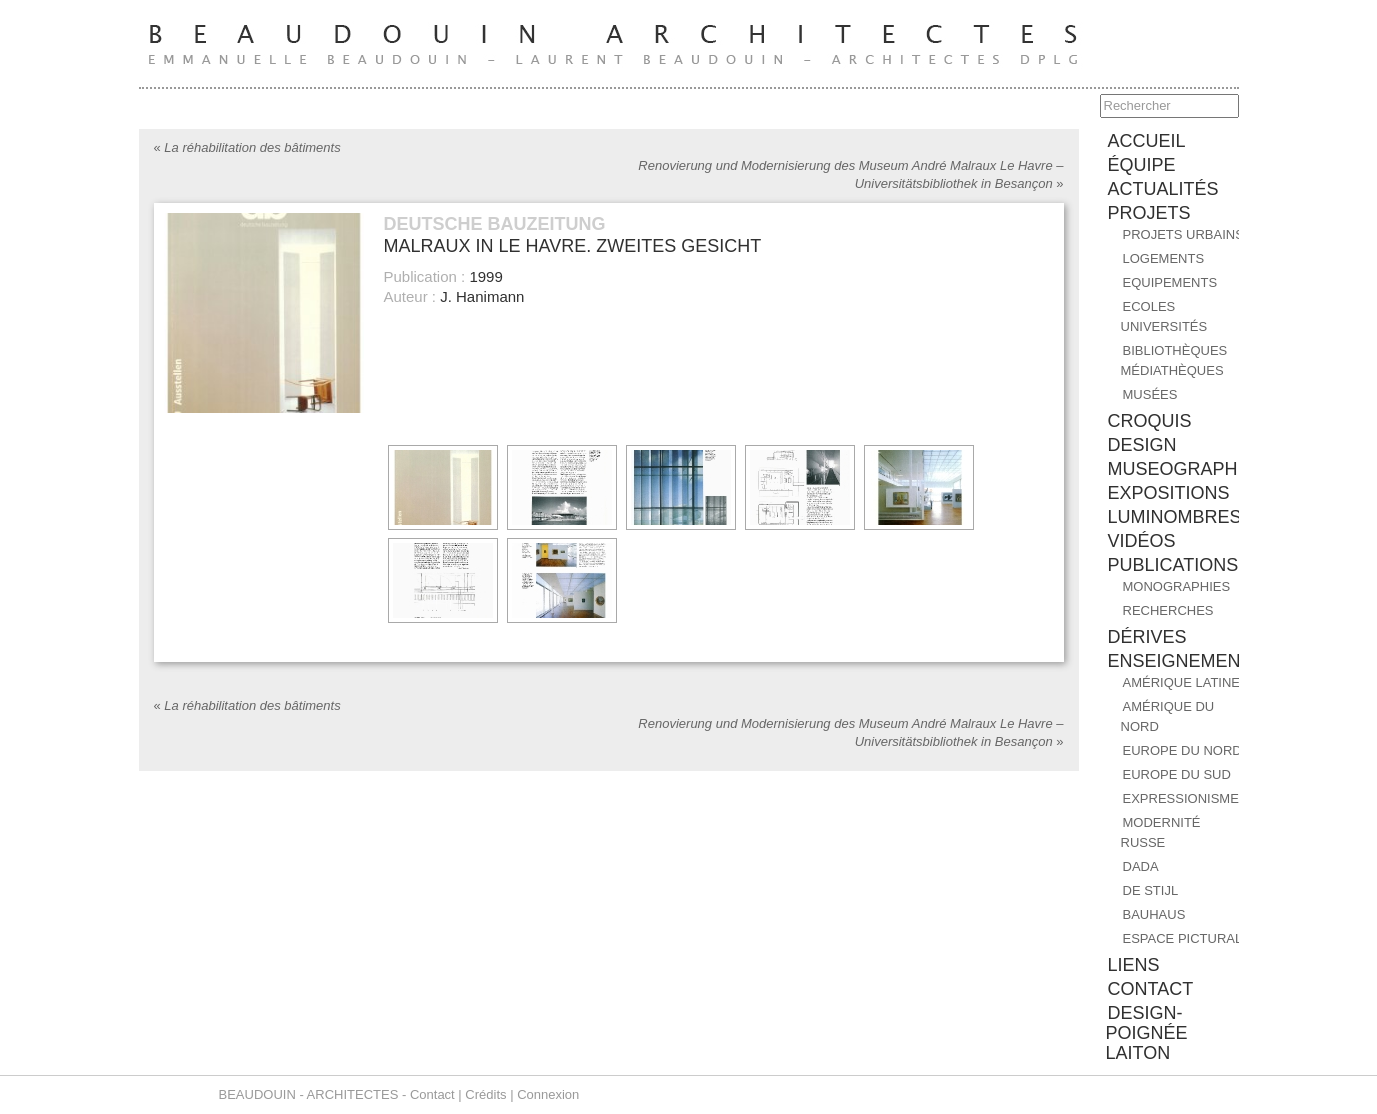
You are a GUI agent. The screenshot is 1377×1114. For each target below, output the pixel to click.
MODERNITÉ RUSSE (1161, 832)
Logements (1164, 258)
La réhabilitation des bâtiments (247, 147)
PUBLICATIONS (1173, 565)
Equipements (1170, 282)
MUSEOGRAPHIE (1181, 469)
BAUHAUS (1154, 914)
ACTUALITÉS (1163, 189)
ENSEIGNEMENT (1180, 661)
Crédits (485, 1094)
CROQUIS (1150, 421)
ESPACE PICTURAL (1183, 938)
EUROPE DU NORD (1182, 750)
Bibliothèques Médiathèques (1174, 360)
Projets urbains (1183, 234)
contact (1151, 989)
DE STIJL (1151, 890)
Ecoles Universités (1164, 316)
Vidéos (1142, 541)
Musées (1150, 394)
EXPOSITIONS (1169, 493)
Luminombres (1175, 517)
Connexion (548, 1094)
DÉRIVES (1147, 637)
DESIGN (1142, 445)
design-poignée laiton (1147, 1033)
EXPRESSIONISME (1181, 798)
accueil (1147, 141)
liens (1134, 965)
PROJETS (1149, 213)
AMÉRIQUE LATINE (1182, 682)
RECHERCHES (1168, 610)
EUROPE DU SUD (1177, 774)
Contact (432, 1094)
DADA (1141, 866)
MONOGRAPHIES (1177, 586)
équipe (1142, 165)
